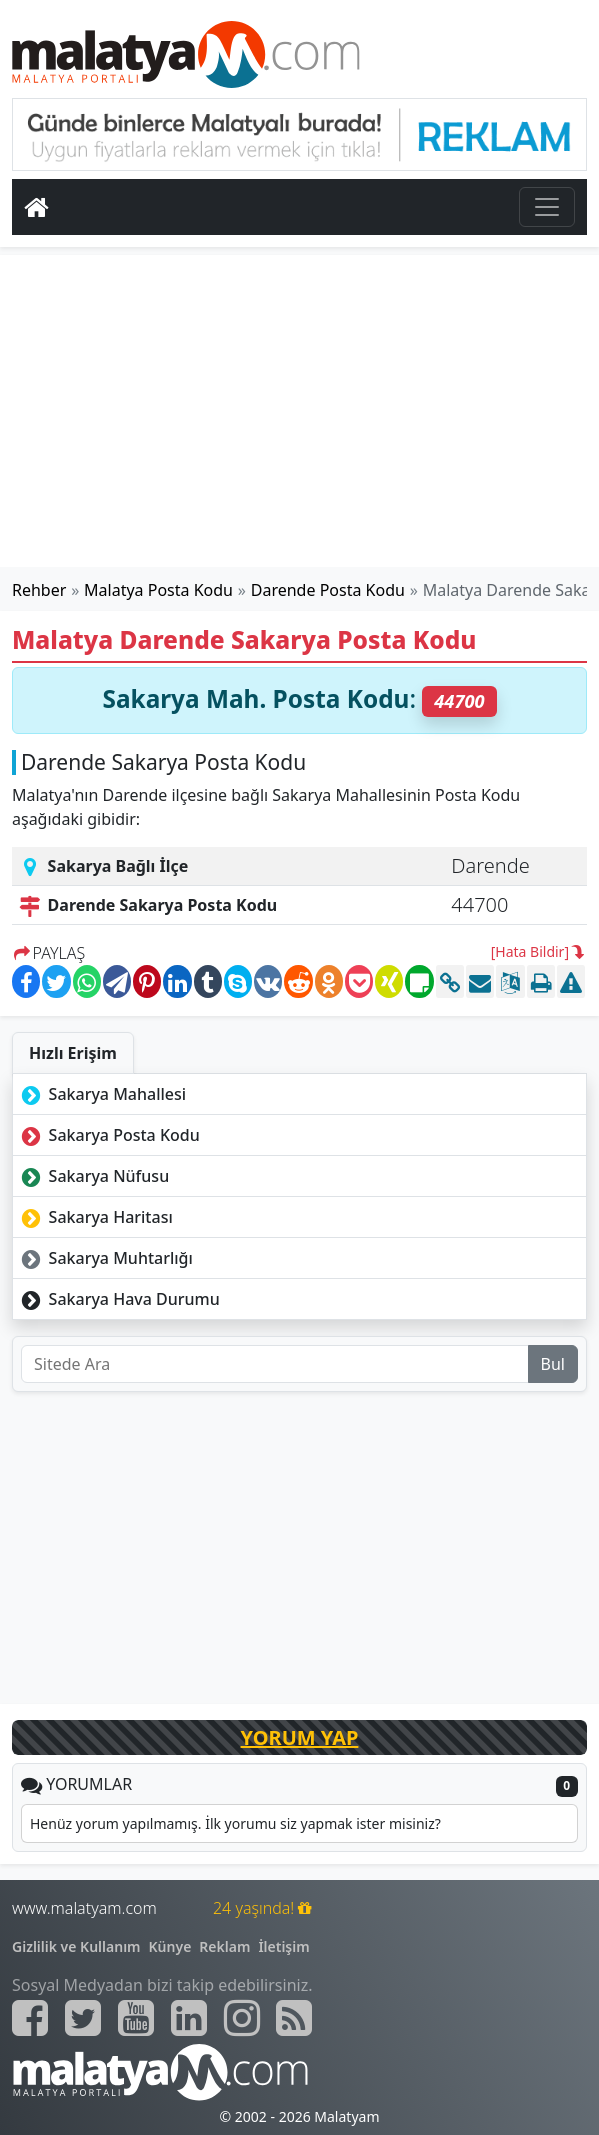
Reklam (224, 1946)
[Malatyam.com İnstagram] (242, 2018)
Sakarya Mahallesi (101, 1094)
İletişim (283, 1946)
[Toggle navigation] (547, 207)
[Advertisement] (300, 411)
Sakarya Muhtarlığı (105, 1258)
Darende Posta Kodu (328, 590)
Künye (170, 1946)
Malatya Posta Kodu (158, 590)
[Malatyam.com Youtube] (136, 2018)
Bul (553, 1364)
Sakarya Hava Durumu (118, 1299)
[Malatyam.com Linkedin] (189, 2018)
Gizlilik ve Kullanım (76, 1946)
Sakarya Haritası (95, 1217)
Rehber (39, 590)
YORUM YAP (300, 1737)
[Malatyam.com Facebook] (30, 2018)
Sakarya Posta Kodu (108, 1135)
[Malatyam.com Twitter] (83, 2018)
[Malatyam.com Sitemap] (294, 2018)
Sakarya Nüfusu (93, 1176)
